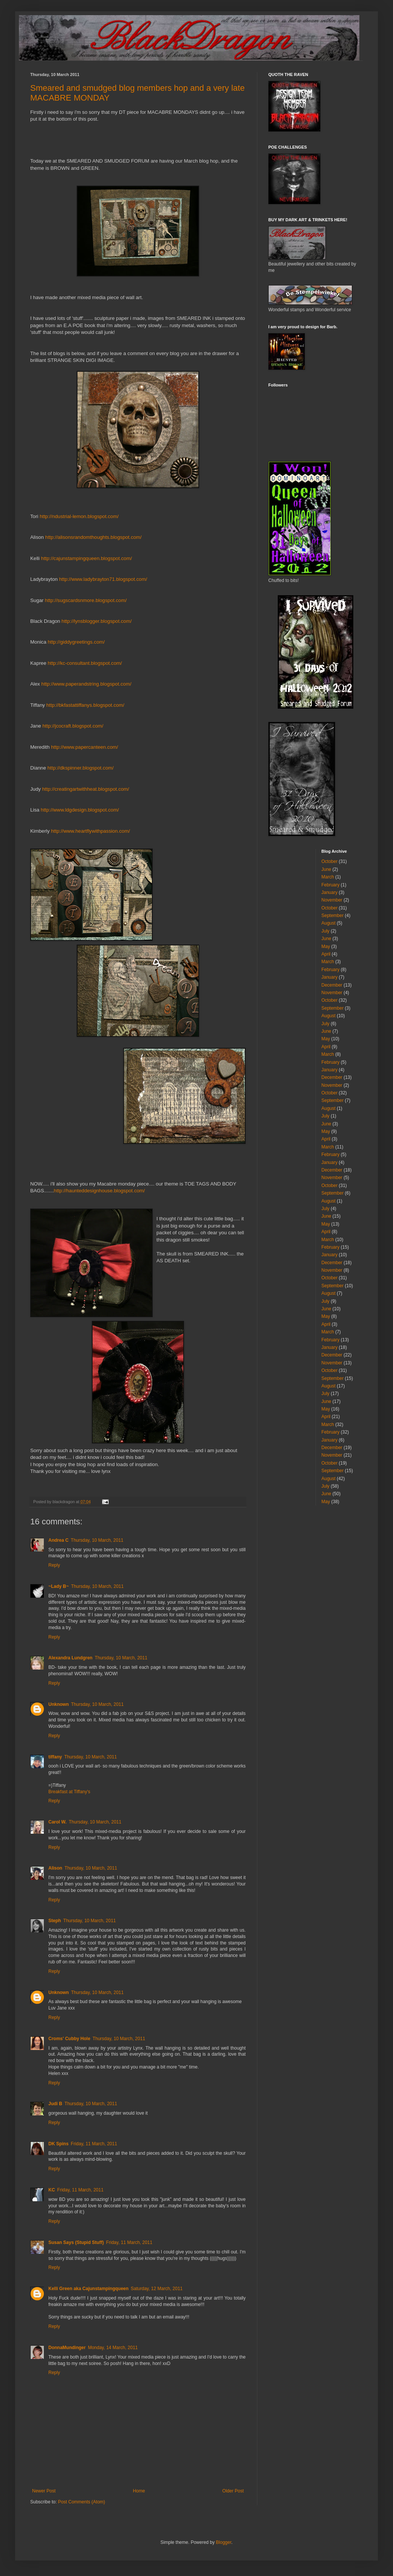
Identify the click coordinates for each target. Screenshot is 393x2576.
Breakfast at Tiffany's (69, 1791)
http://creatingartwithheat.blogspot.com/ (85, 789)
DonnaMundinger (67, 2347)
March (328, 877)
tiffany (55, 1757)
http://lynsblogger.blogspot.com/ (97, 621)
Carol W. (57, 1822)
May (326, 946)
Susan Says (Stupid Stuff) (76, 2242)
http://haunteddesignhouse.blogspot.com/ (99, 1190)
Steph (54, 1920)
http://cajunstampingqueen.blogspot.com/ (86, 558)
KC (51, 2190)
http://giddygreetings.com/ (76, 642)
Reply (54, 1565)
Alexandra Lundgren (70, 1657)
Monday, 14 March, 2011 (113, 2347)
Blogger (223, 2542)
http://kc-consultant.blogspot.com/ (85, 663)
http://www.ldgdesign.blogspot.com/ (80, 810)
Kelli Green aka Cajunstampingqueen (88, 2288)
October (330, 861)
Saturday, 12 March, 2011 (157, 2288)
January (330, 892)
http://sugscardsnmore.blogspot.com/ (86, 600)
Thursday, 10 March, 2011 (97, 1540)
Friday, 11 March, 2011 (94, 2143)
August (329, 923)
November (332, 900)
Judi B (55, 2103)
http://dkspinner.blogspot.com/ (80, 768)
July (326, 931)
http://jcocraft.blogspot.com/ (72, 726)
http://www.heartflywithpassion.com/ (90, 831)
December (332, 985)
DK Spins (58, 2143)
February (331, 885)
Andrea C (58, 1540)
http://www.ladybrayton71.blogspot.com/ (103, 579)
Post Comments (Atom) (81, 2502)
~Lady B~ (58, 1586)
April (326, 954)
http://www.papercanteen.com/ (84, 747)
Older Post (233, 2491)
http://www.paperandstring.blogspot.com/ (86, 684)
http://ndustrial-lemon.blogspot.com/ (79, 516)
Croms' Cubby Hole (69, 2038)
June (326, 869)
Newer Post (44, 2491)
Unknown (58, 1704)
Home (139, 2491)
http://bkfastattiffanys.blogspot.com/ (85, 705)
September (333, 915)
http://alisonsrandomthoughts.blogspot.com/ (93, 537)
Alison (55, 1868)
